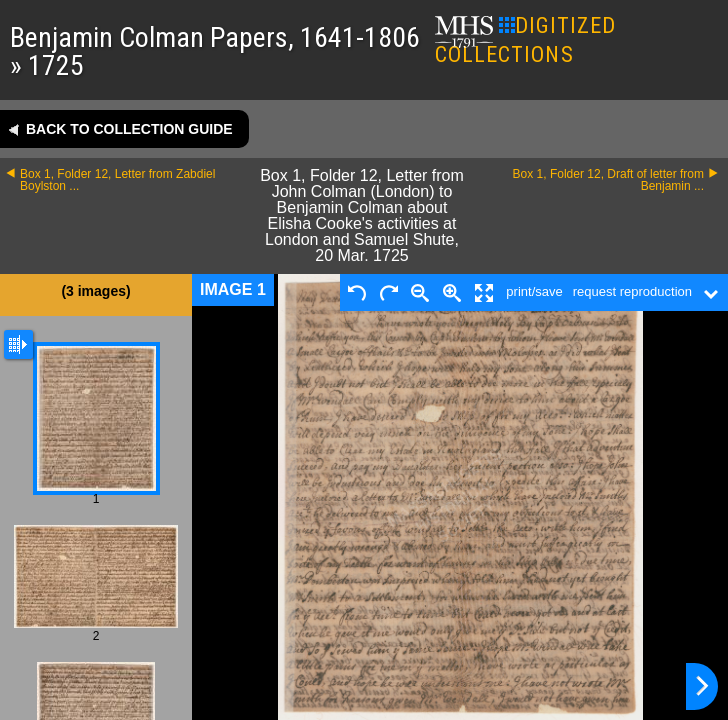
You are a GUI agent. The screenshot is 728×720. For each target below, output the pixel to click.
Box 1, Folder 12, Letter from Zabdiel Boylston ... (117, 180)
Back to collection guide (129, 129)
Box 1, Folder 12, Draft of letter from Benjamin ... (608, 180)
